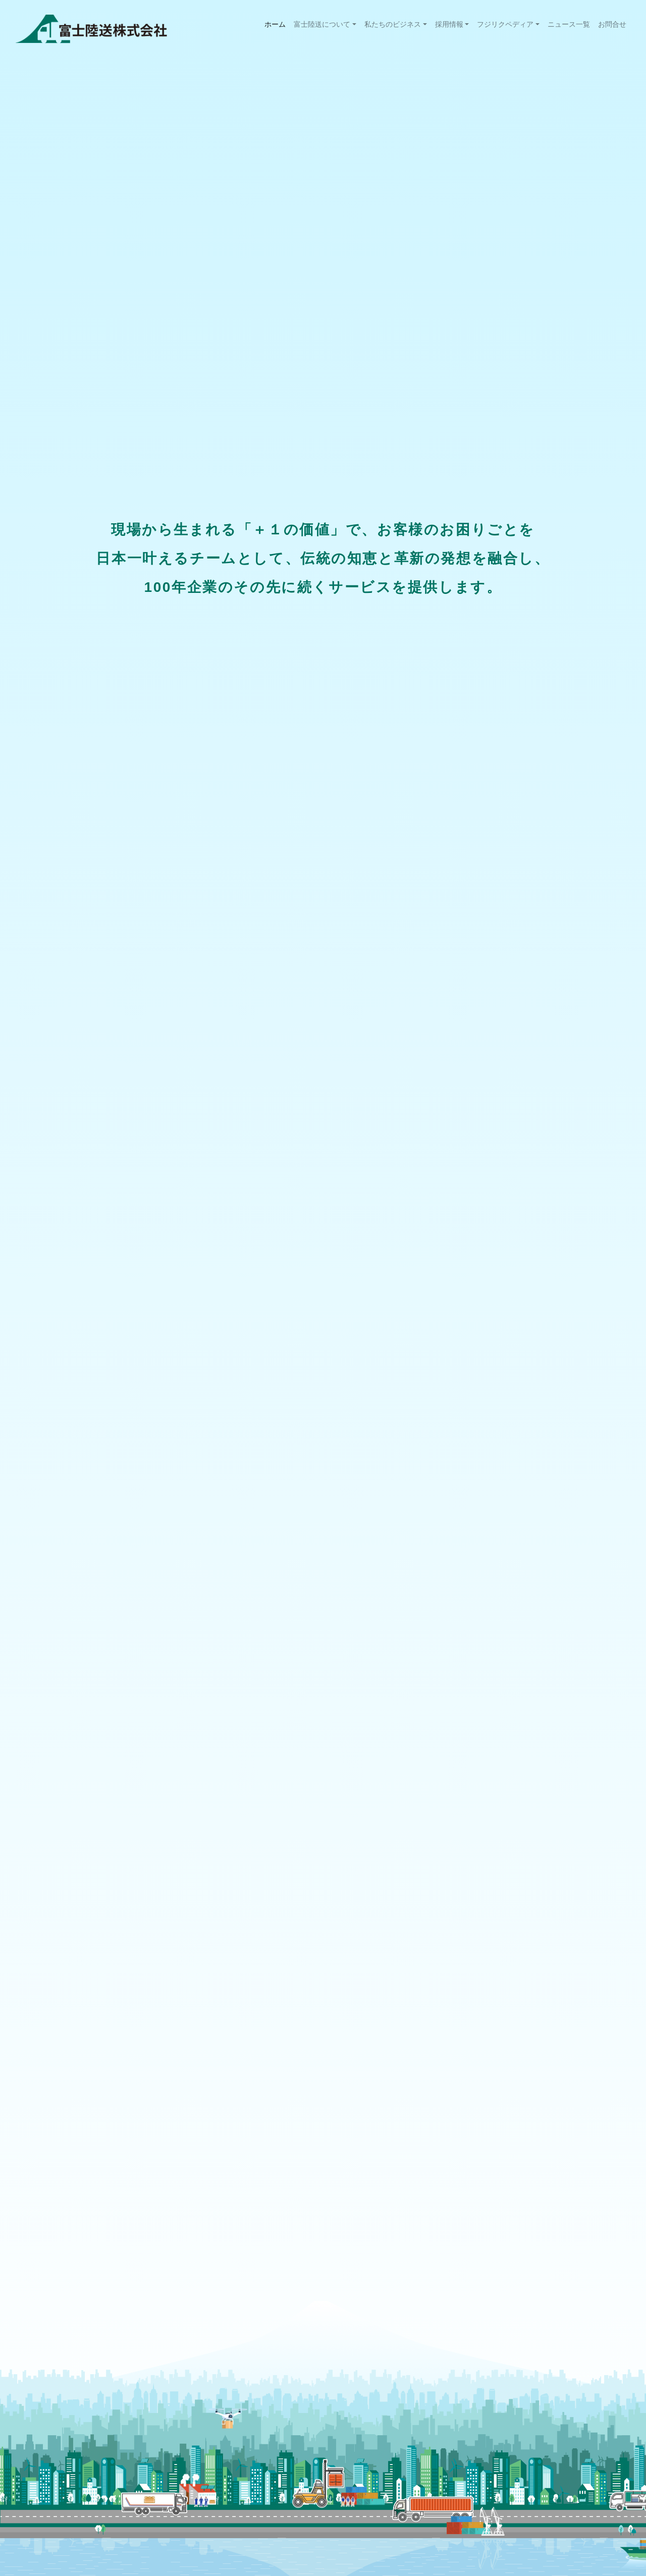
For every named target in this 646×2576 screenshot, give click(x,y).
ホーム (277, 23)
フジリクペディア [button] (505, 24)
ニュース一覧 (569, 24)
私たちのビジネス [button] (392, 24)
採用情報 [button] (449, 24)
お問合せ (612, 24)
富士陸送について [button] (322, 24)
